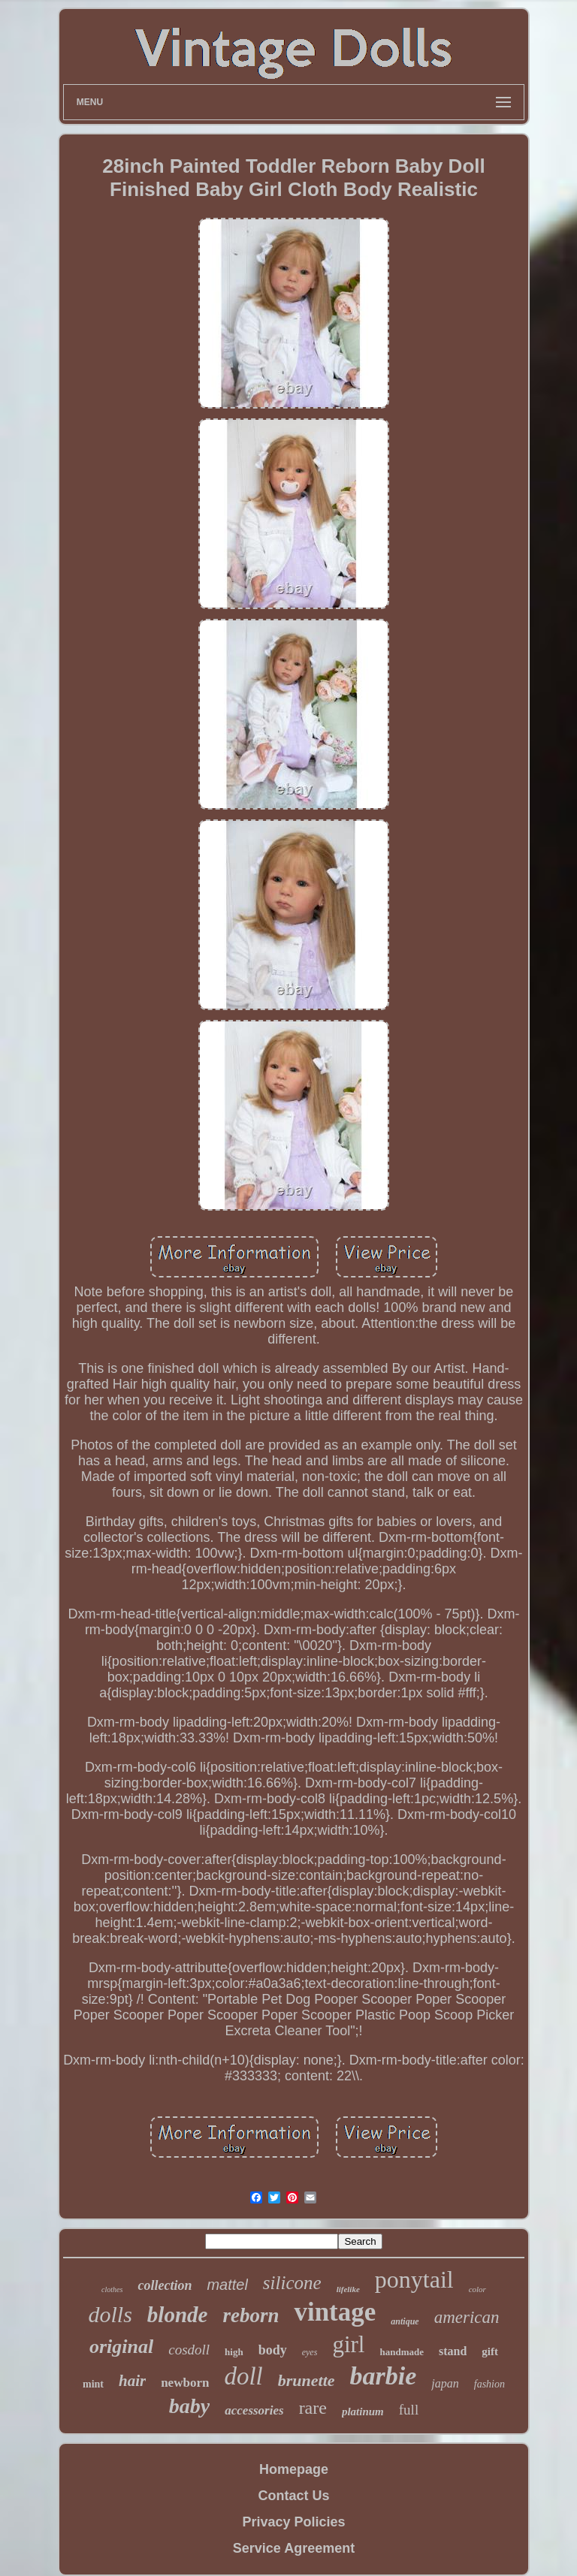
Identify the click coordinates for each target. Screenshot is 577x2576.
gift (490, 2351)
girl (348, 2344)
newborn (185, 2382)
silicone (292, 2283)
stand (453, 2351)
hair (132, 2381)
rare (313, 2408)
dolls (109, 2314)
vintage (335, 2312)
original (121, 2346)
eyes (310, 2352)
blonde (177, 2315)
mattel (227, 2284)
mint (93, 2384)
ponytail (414, 2279)
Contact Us (293, 2495)
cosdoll (189, 2349)
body (272, 2349)
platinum (363, 2412)
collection (164, 2285)
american (467, 2317)
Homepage (293, 2469)
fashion (489, 2384)
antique (404, 2321)
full (408, 2410)
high (234, 2351)
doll (243, 2376)
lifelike (348, 2289)
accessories (254, 2410)
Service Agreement (294, 2548)
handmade (401, 2351)
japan (444, 2383)
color (477, 2289)
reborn (250, 2315)
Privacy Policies (293, 2521)
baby (189, 2406)
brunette (306, 2380)
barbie (383, 2376)
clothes (111, 2289)
